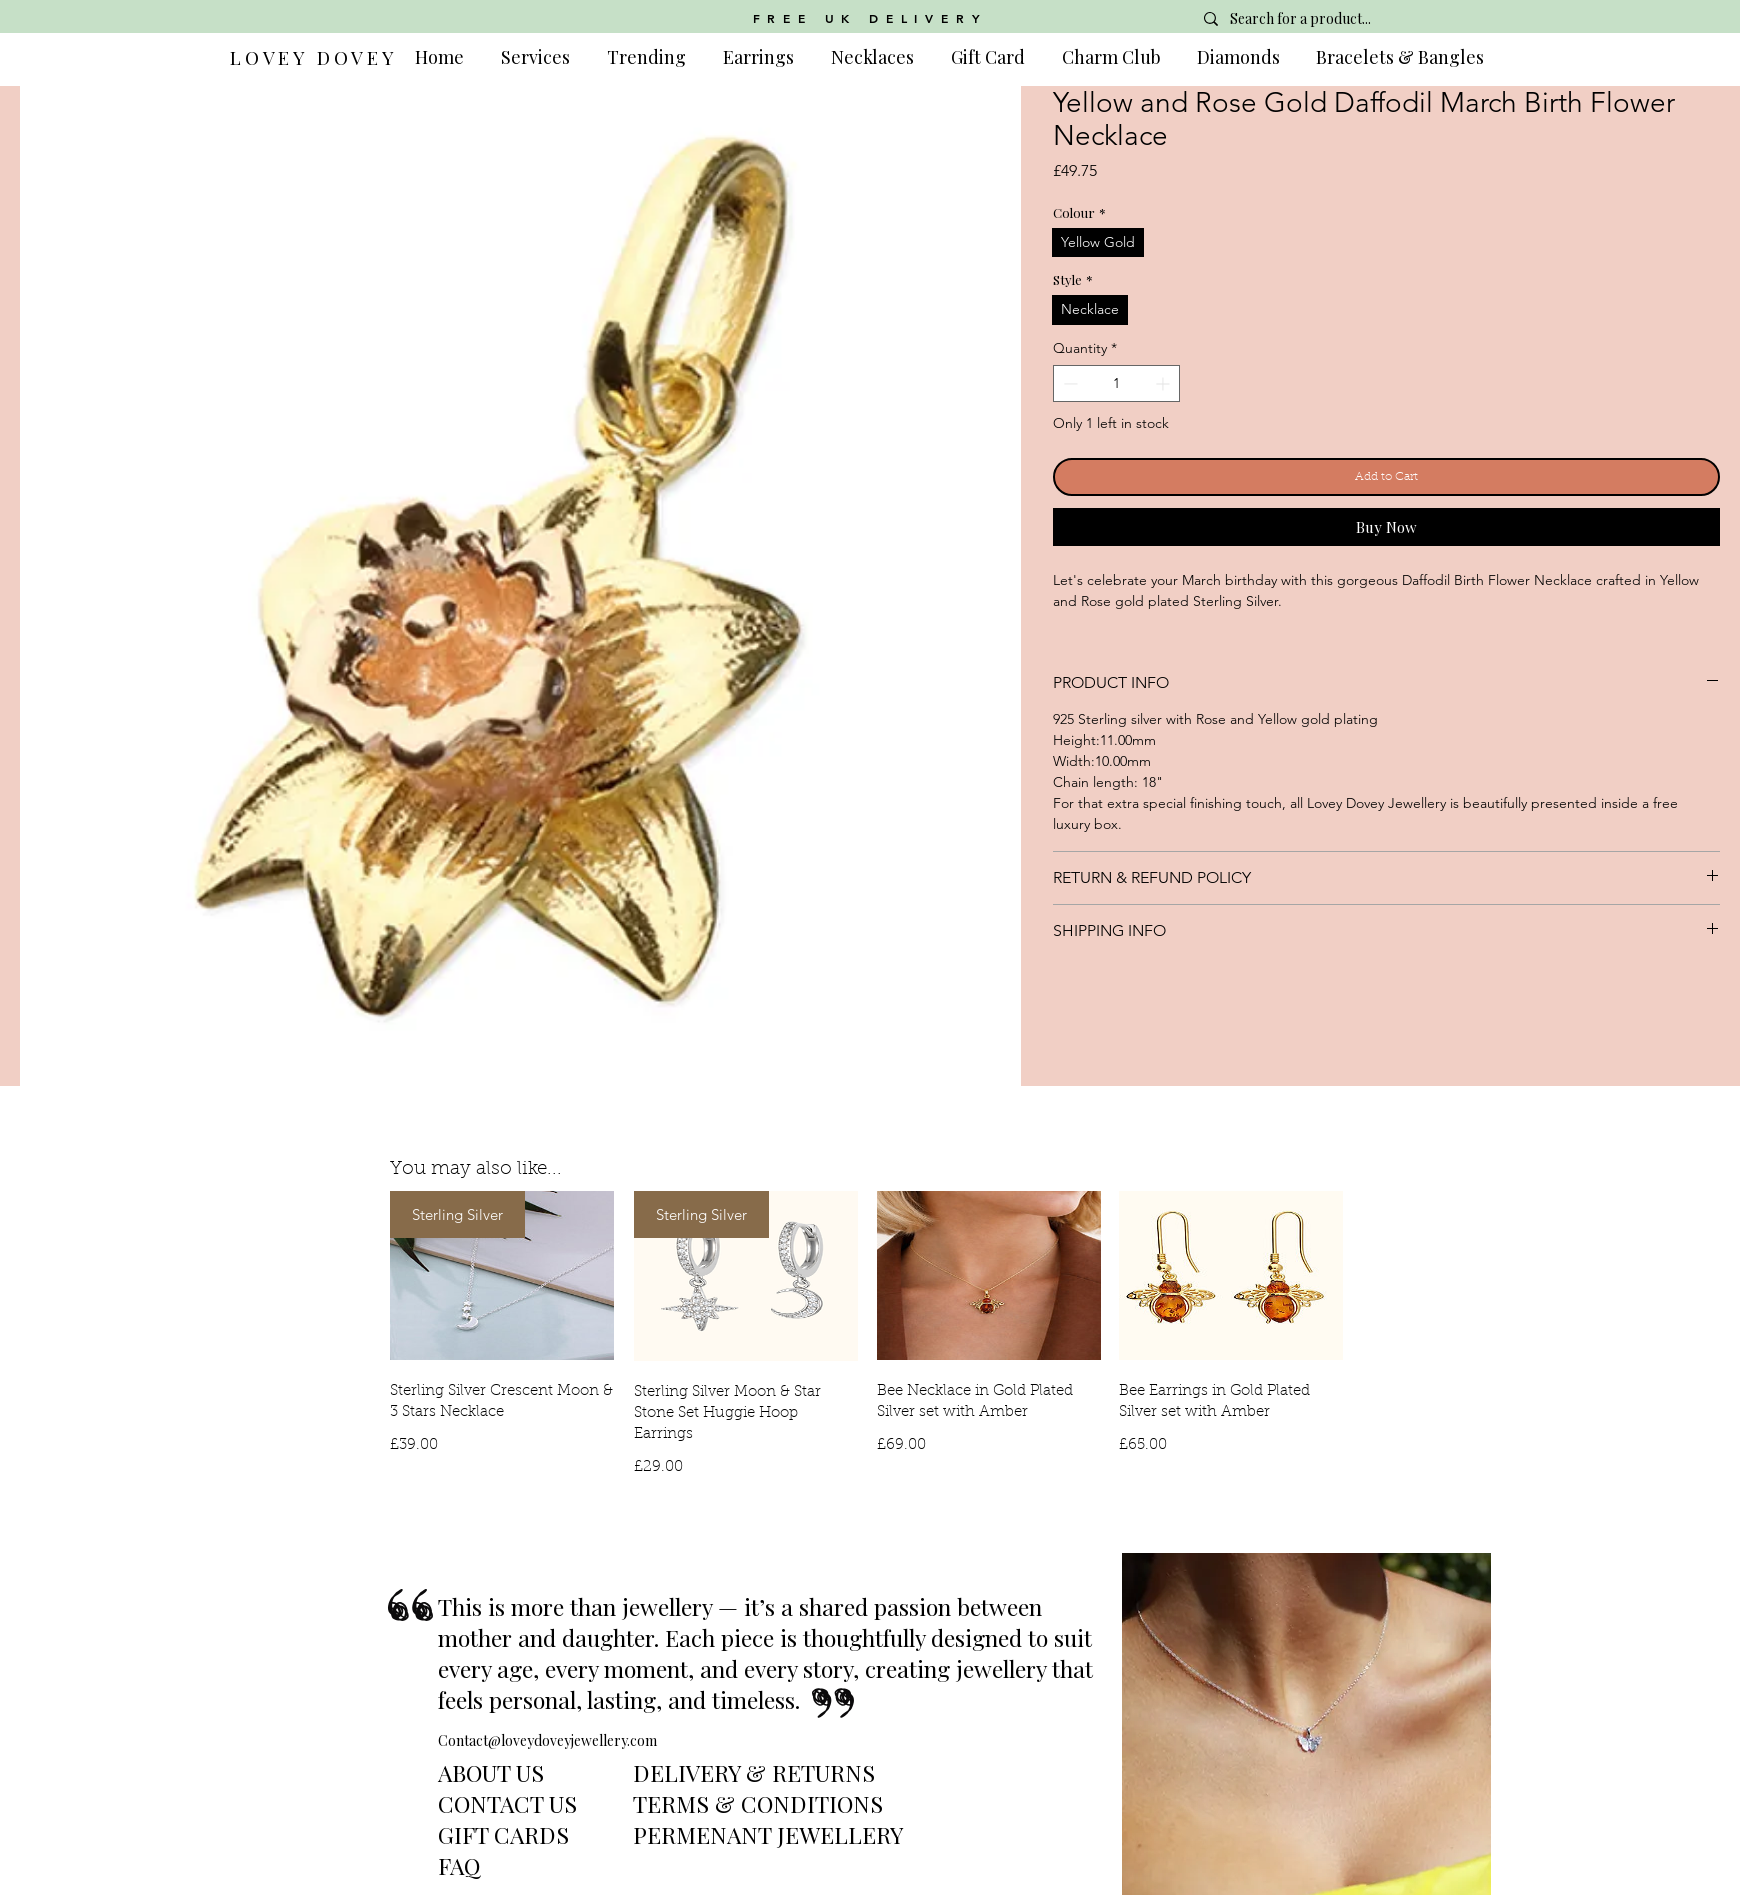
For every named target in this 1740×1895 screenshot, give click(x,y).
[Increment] (1164, 383)
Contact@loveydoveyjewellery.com (547, 1740)
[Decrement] (1068, 383)
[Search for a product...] (1336, 19)
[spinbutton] (1116, 383)
